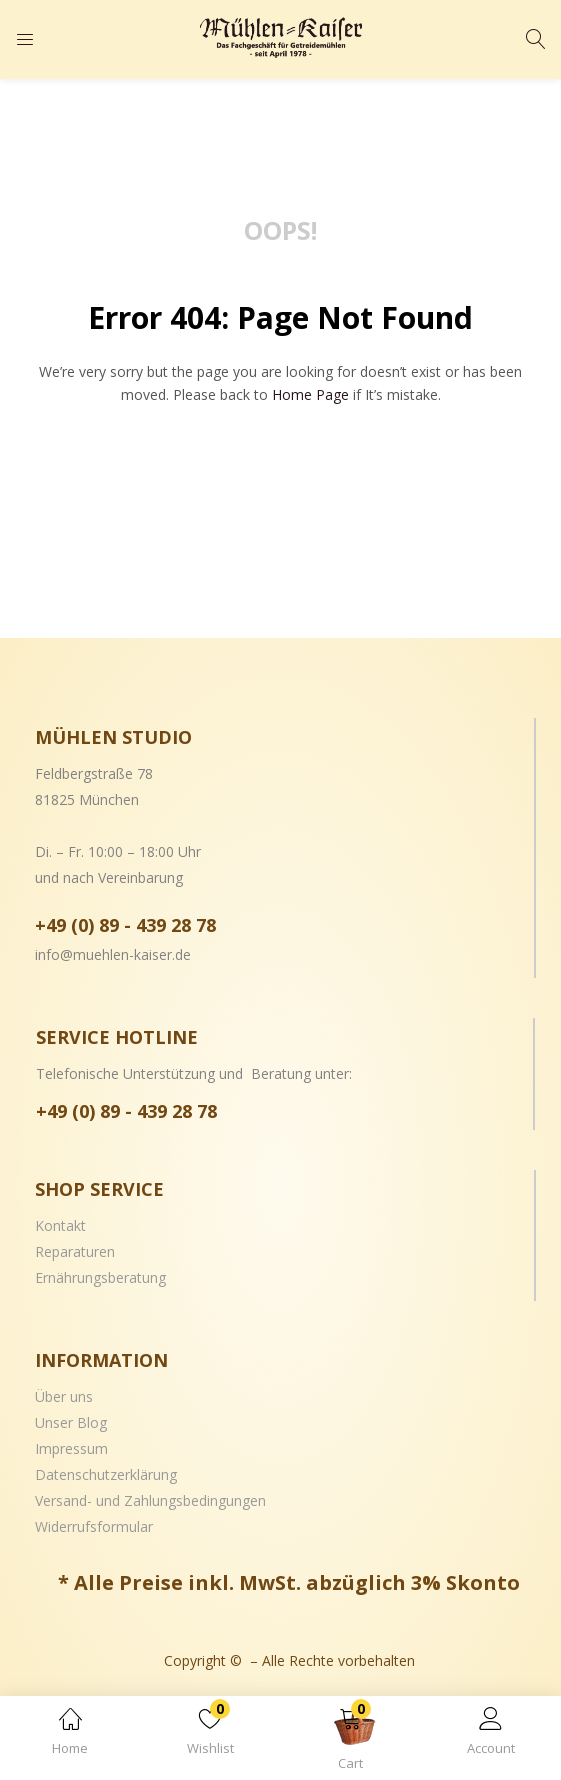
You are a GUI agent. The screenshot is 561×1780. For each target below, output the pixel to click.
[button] (351, 1741)
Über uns (64, 1396)
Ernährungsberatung (100, 1277)
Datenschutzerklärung (106, 1474)
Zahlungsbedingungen (195, 1500)
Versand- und (79, 1500)
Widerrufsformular (94, 1526)
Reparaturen (75, 1251)
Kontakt (60, 1225)
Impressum (71, 1448)
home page (310, 394)
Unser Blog (71, 1422)
